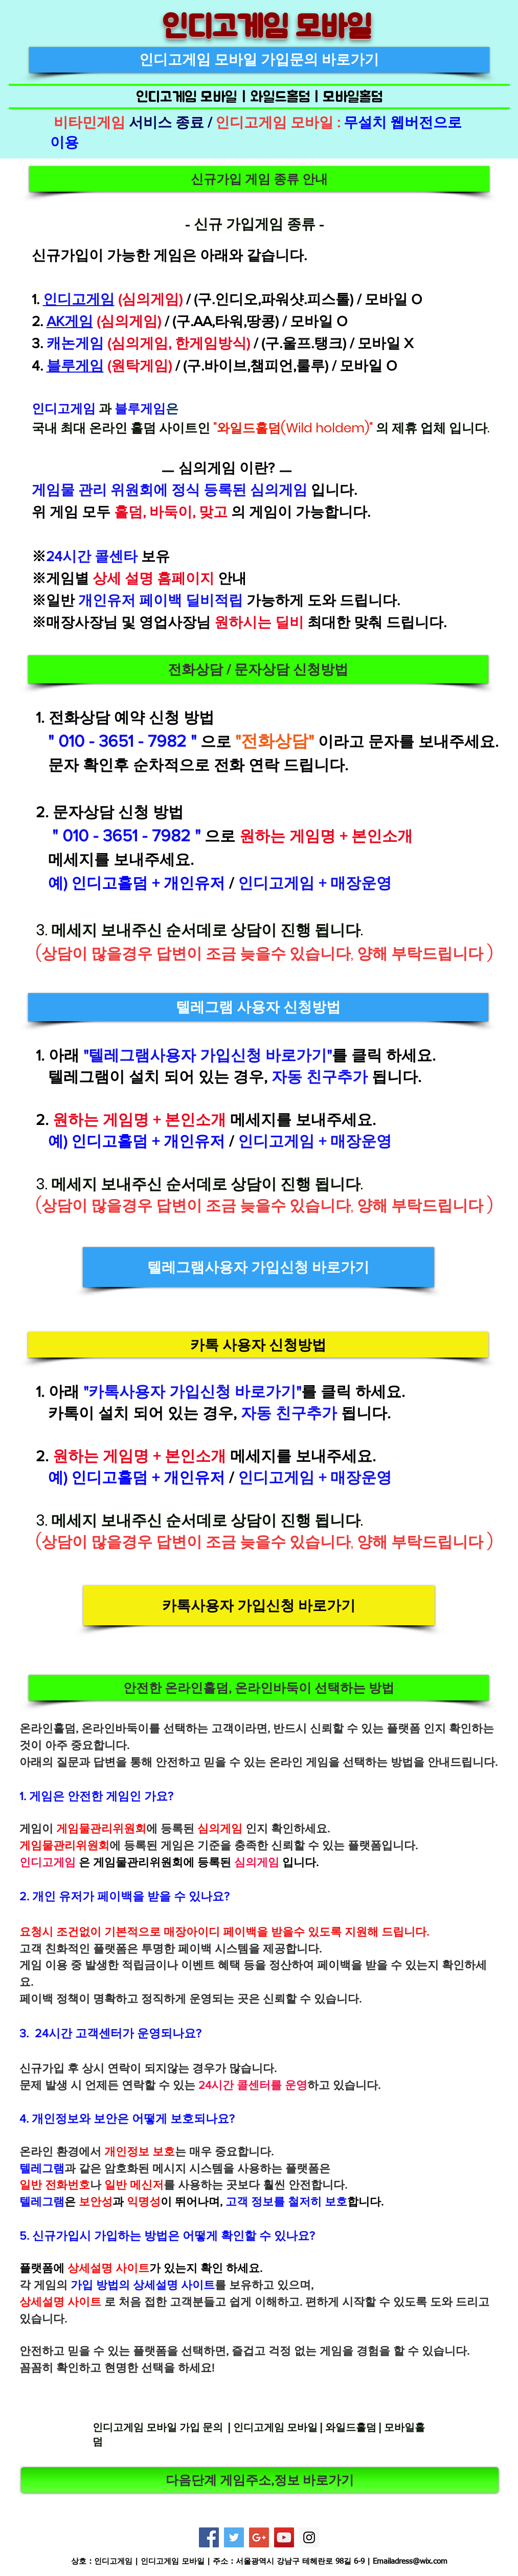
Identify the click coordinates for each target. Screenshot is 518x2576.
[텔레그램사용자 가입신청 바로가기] (258, 1267)
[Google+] (259, 2537)
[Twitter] (234, 2537)
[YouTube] (284, 2537)
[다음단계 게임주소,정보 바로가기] (260, 2480)
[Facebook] (209, 2537)
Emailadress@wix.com (410, 2561)
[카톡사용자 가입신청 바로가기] (259, 1605)
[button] (259, 179)
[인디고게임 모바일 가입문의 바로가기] (259, 60)
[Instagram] (309, 2537)
